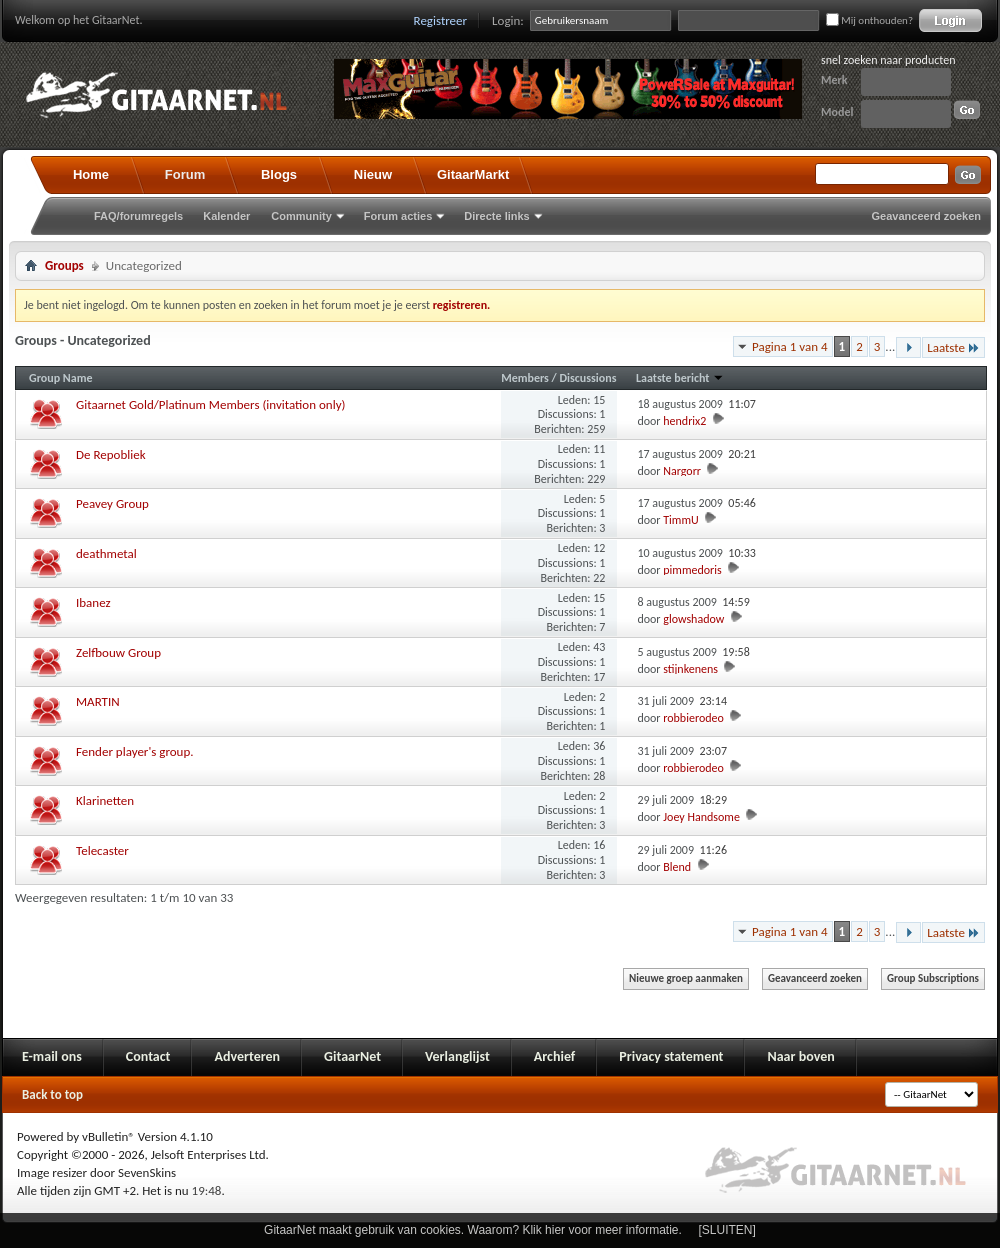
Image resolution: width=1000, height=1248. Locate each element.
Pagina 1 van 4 (790, 346)
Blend (677, 867)
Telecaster (102, 850)
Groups (64, 265)
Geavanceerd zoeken (926, 216)
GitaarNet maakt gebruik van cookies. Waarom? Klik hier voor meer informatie (471, 1230)
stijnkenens (690, 669)
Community (301, 216)
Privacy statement (671, 1056)
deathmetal (106, 553)
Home (91, 174)
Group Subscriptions (933, 978)
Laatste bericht (680, 378)
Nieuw (373, 174)
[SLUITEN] (727, 1230)
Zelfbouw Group (118, 652)
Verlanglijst (457, 1056)
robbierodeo (693, 718)
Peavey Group (112, 503)
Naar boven (800, 1056)
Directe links (496, 216)
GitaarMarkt (473, 174)
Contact (148, 1056)
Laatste (953, 347)
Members (526, 378)
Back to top (52, 1094)
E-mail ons (52, 1056)
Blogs (279, 174)
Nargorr (682, 471)
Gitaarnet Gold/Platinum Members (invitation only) (210, 404)
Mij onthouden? (869, 20)
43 (599, 647)
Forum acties (398, 216)
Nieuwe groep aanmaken (686, 978)
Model (837, 112)
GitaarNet (352, 1056)
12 (599, 548)
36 (599, 746)
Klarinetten (105, 800)
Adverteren (247, 1056)
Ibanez (93, 602)
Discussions (587, 378)
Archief (554, 1056)
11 (599, 449)
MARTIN (98, 701)
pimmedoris (692, 570)
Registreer (441, 20)
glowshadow (693, 619)
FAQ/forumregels (138, 216)
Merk (834, 80)
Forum (185, 174)
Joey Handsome (701, 817)
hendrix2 (684, 421)
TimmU (680, 520)
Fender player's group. (135, 751)
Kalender (226, 216)
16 (599, 845)
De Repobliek (111, 454)
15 (599, 400)
